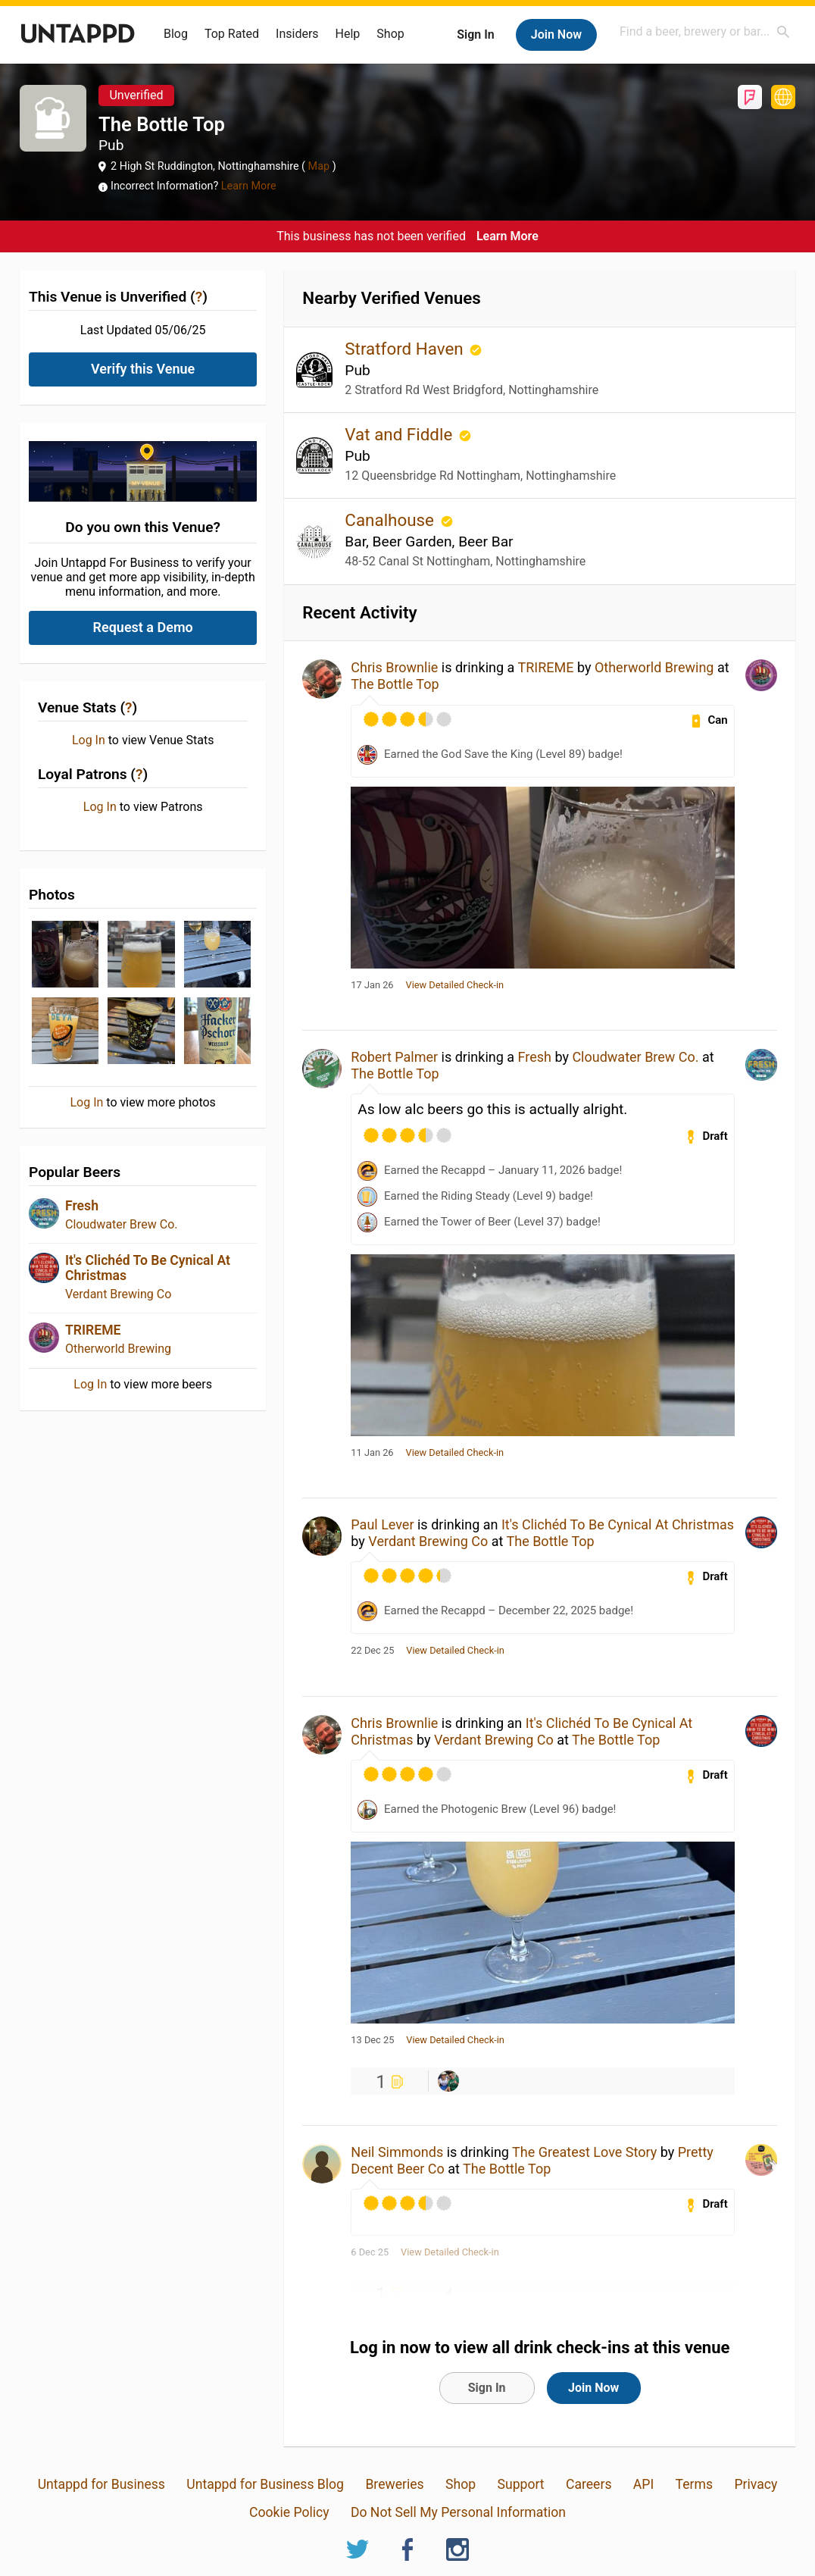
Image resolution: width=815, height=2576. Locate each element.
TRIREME (92, 1330)
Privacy (755, 2484)
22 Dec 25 (372, 1650)
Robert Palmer (394, 1057)
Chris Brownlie (394, 667)
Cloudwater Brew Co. (121, 1224)
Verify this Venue (143, 369)
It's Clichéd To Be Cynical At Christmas (617, 1524)
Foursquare (750, 97)
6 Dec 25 (370, 2252)
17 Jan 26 (372, 985)
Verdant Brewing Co (118, 1294)
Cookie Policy (289, 2512)
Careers (589, 2484)
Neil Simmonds (397, 2152)
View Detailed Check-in (455, 985)
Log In (88, 740)
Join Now (556, 34)
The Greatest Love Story (584, 2152)
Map (319, 166)
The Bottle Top (395, 684)
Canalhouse (391, 520)
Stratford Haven (406, 348)
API (643, 2484)
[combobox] (705, 31)
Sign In (475, 34)
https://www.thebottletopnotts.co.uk (783, 97)
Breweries (394, 2484)
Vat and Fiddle (401, 434)
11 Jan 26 (372, 1453)
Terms (694, 2484)
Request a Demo (143, 627)
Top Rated (232, 34)
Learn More (248, 186)
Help (348, 34)
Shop (390, 34)
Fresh (81, 1205)
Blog (176, 34)
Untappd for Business (101, 2484)
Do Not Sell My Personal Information (458, 2512)
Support (520, 2484)
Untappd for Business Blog (265, 2484)
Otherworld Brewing (118, 1348)
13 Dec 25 (372, 2040)
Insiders (297, 34)
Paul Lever (382, 1524)
